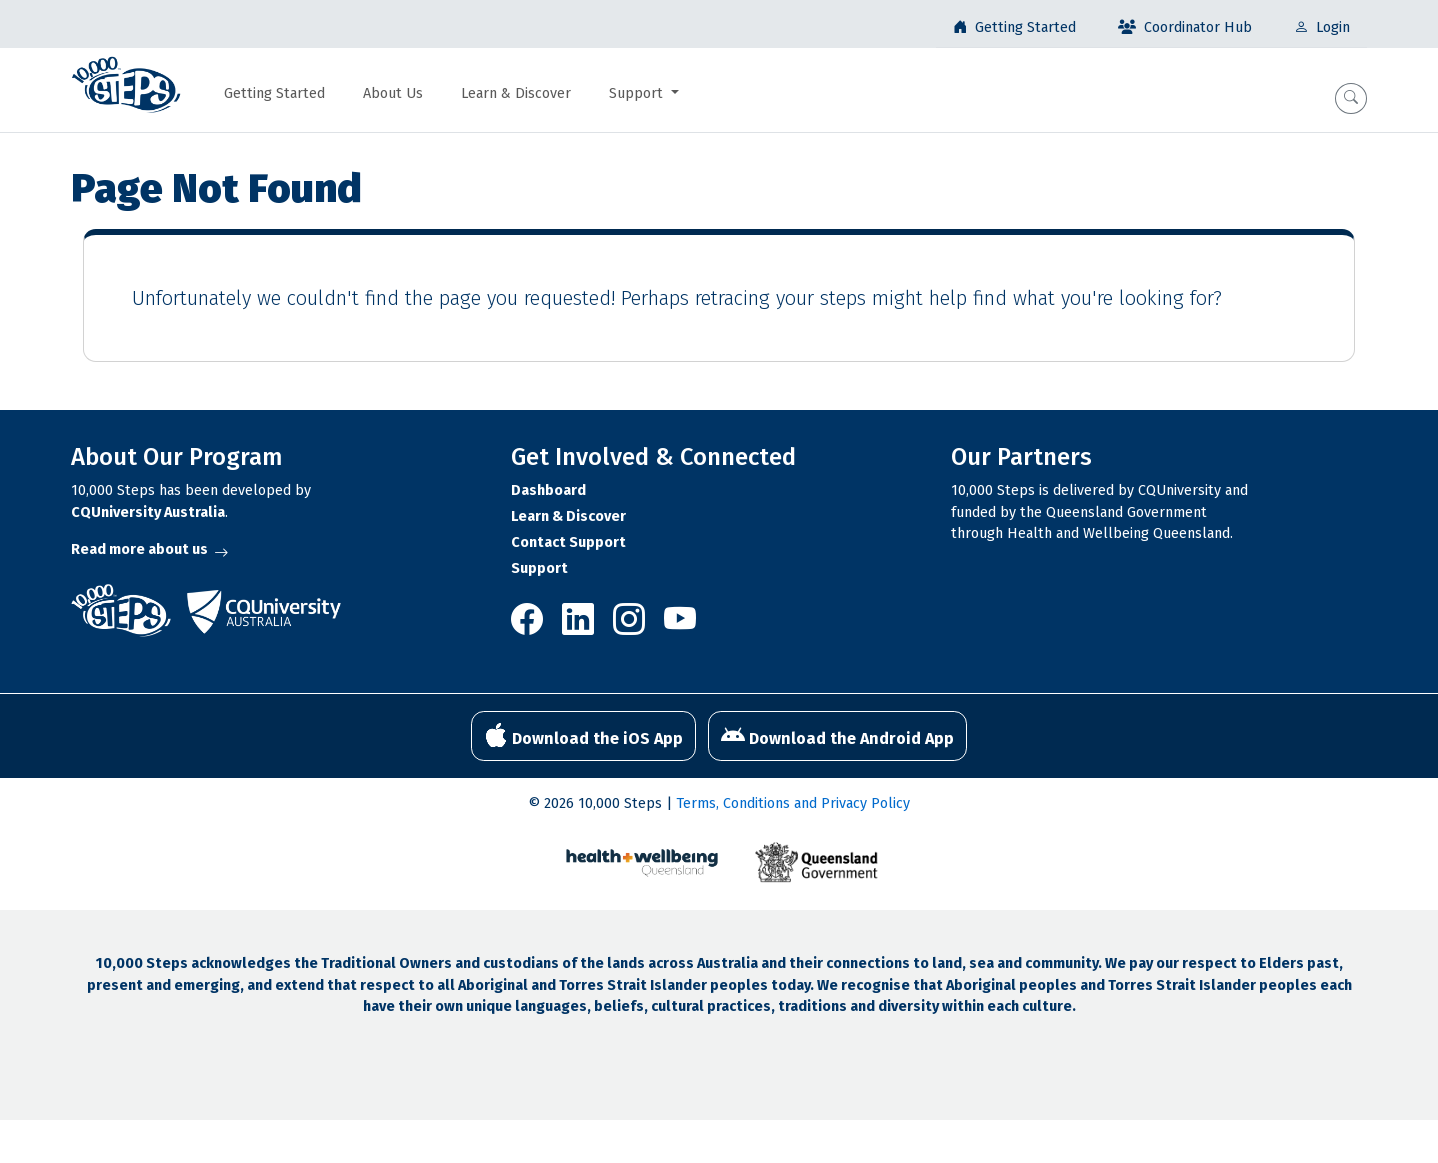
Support (539, 568)
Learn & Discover (568, 516)
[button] (1351, 98)
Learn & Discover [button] (516, 93)
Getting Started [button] (274, 93)
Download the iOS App (583, 736)
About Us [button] (393, 93)
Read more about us (149, 549)
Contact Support (568, 542)
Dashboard (548, 490)
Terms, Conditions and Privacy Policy (793, 803)
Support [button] (638, 93)
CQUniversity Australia (148, 512)
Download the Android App (837, 736)
